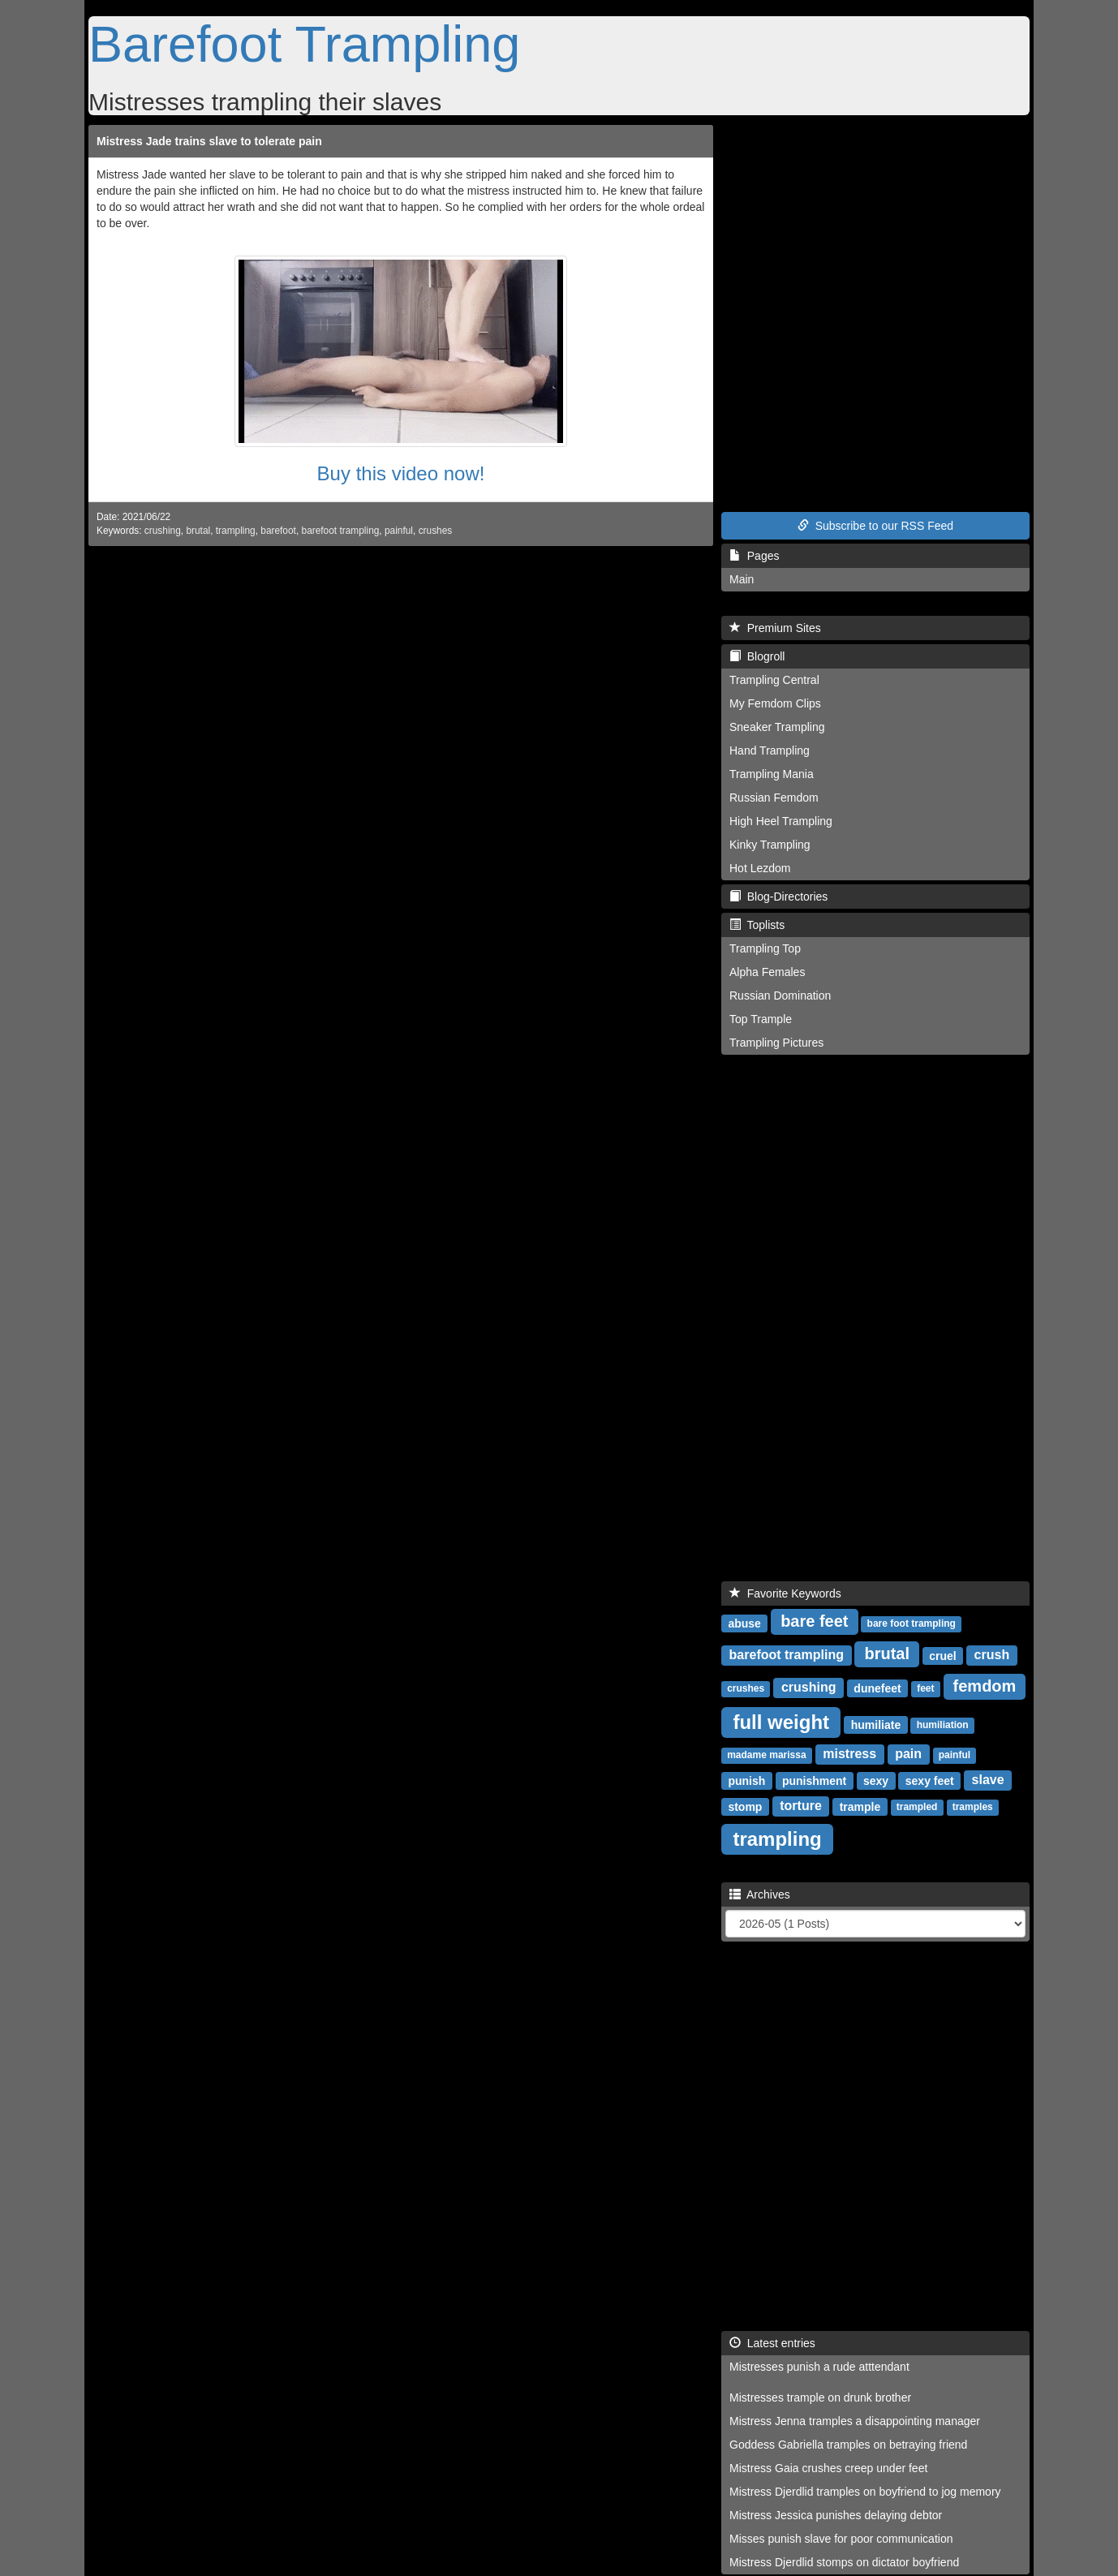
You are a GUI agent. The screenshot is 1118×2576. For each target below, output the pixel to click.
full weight (781, 1721)
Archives (759, 1894)
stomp (745, 1806)
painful (399, 530)
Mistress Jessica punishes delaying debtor (835, 2515)
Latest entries (772, 2343)
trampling (236, 530)
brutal (198, 530)
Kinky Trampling (770, 844)
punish (746, 1780)
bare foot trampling (911, 1623)
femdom (985, 1686)
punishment (814, 1780)
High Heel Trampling (780, 821)
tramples (972, 1807)
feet (925, 1688)
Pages (754, 555)
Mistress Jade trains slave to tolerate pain (209, 141)
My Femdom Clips (775, 703)
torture (801, 1806)
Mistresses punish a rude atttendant (819, 2366)
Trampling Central (774, 679)
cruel (942, 1655)
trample (860, 1806)
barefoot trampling (341, 530)
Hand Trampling (769, 750)
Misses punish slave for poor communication (840, 2538)
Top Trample (760, 1019)
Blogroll (757, 656)
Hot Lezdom (759, 868)
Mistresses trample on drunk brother (820, 2397)
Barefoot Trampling (304, 43)
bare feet (814, 1621)
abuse (744, 1622)
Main (741, 579)
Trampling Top (765, 948)
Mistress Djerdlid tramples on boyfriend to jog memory (865, 2491)
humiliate (876, 1724)
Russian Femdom (774, 797)
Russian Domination (780, 995)
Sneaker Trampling (777, 726)
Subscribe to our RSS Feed (875, 525)
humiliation (943, 1725)
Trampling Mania (771, 774)
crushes (436, 530)
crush (992, 1655)
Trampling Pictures (776, 1042)
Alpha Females (767, 971)
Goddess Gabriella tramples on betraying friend (848, 2444)
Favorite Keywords (785, 1593)
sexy (875, 1780)
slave (988, 1780)
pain (908, 1754)
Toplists (757, 924)
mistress (849, 1754)
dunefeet (877, 1687)
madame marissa (766, 1755)
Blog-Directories (778, 896)
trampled (917, 1807)
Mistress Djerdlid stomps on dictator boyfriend (844, 2562)
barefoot (278, 530)
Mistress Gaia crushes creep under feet (828, 2468)
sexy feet (929, 1780)
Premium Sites (775, 627)
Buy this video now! (401, 473)
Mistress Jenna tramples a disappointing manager (854, 2421)
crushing (162, 530)
